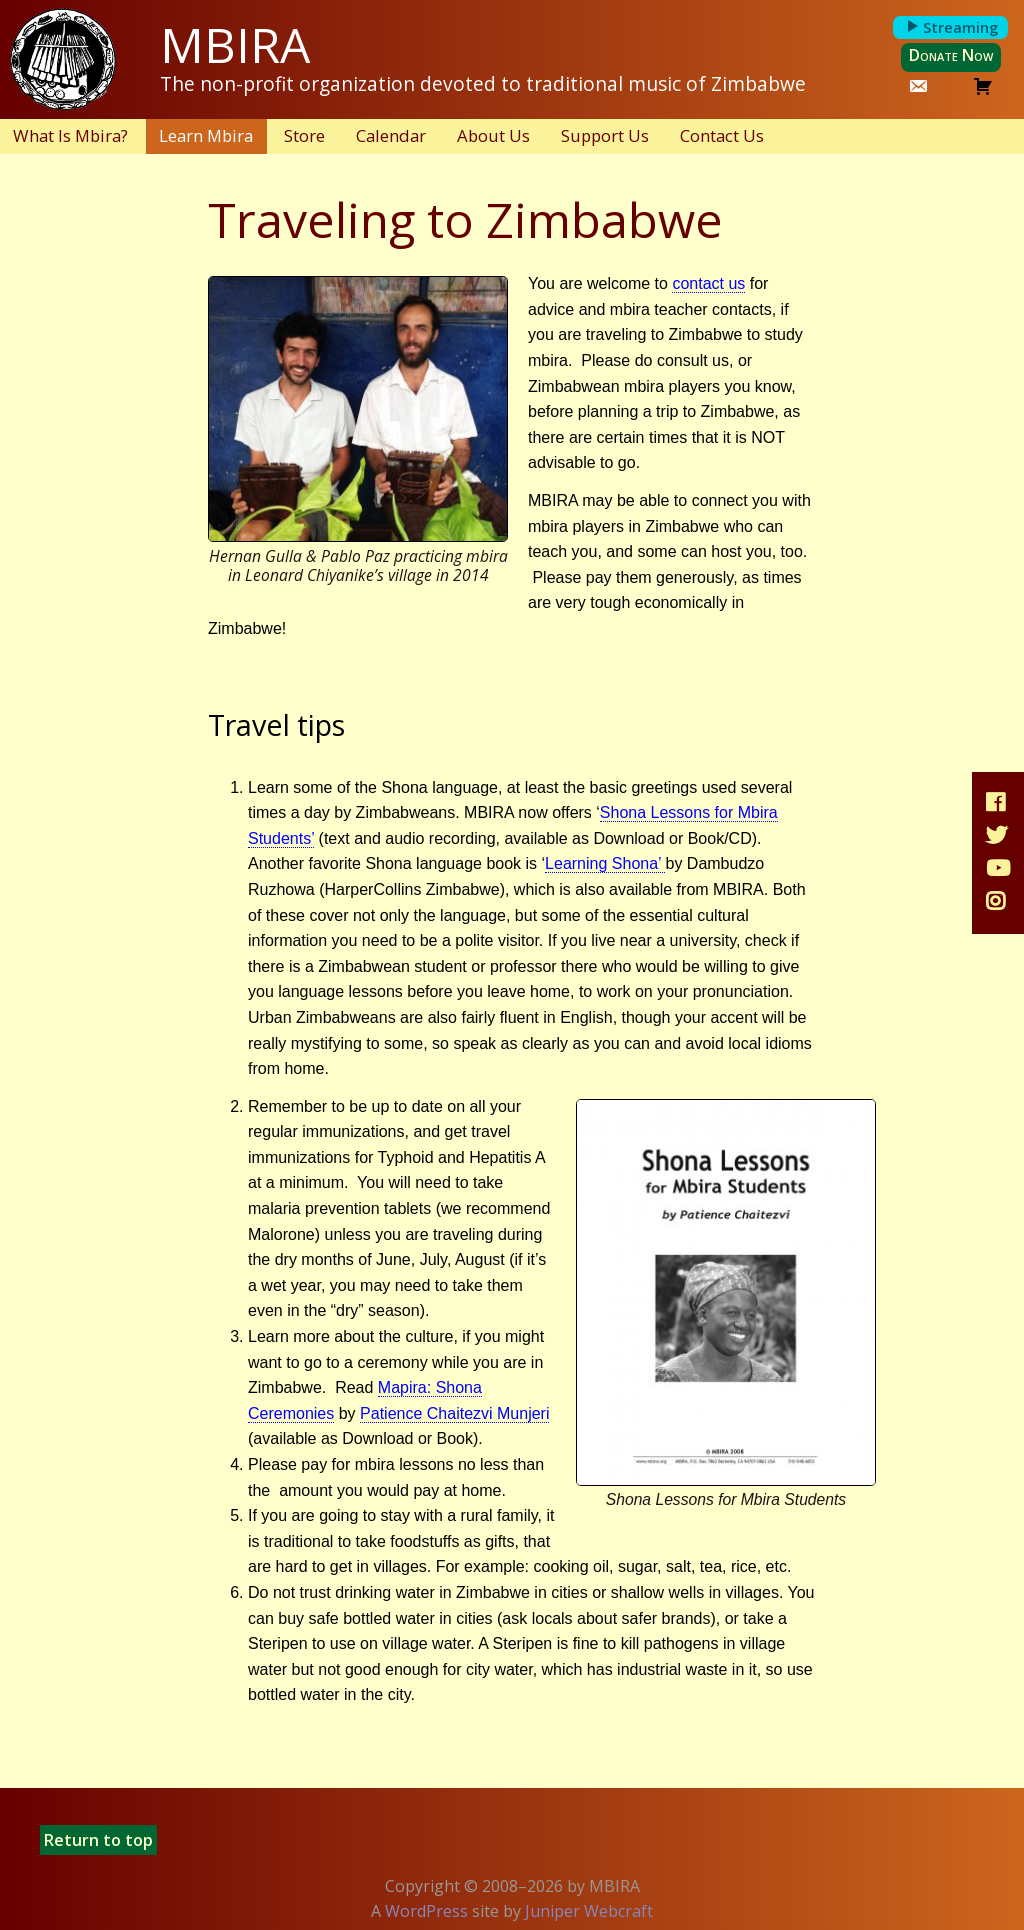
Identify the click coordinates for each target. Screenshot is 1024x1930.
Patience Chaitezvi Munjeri (454, 1413)
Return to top (98, 1840)
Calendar (391, 135)
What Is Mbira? (70, 135)
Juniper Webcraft (589, 1911)
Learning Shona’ (605, 863)
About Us (493, 135)
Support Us (605, 135)
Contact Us (722, 135)
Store (304, 135)
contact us (708, 283)
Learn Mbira (206, 135)
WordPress (426, 1911)
